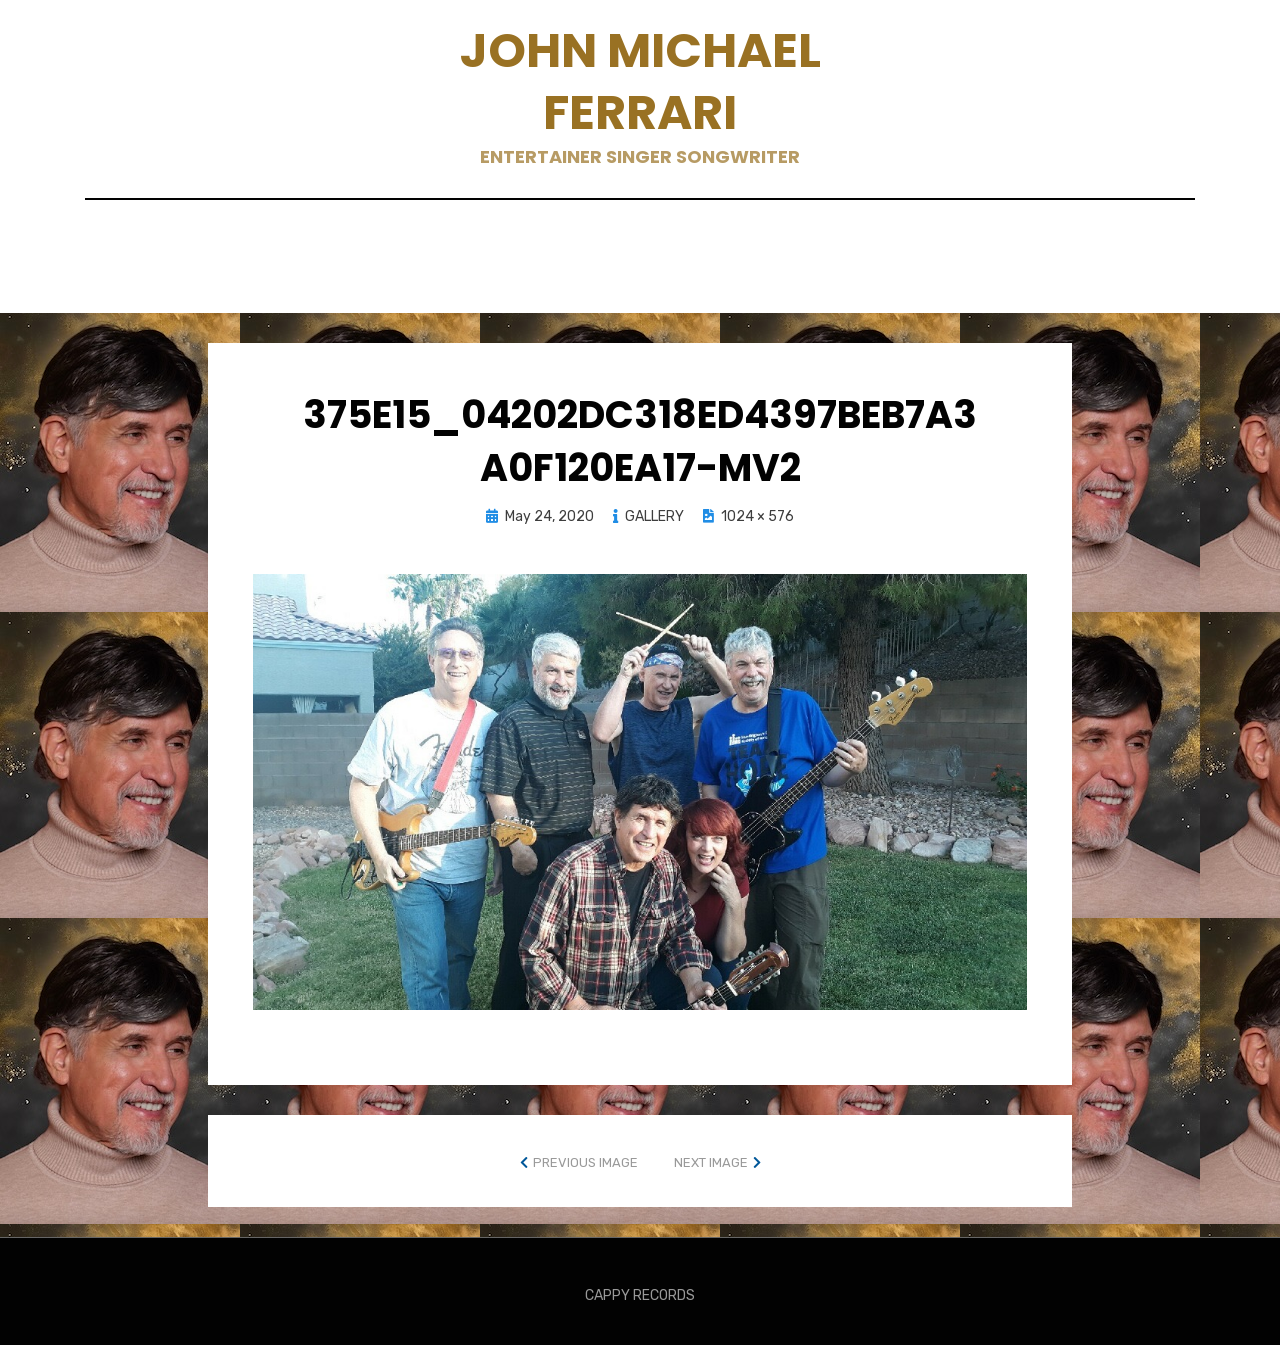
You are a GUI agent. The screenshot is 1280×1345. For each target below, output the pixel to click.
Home (136, 243)
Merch (298, 270)
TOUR (866, 270)
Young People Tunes (1007, 270)
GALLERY (579, 243)
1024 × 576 (757, 508)
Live (1151, 243)
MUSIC (386, 270)
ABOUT (220, 243)
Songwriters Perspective (700, 270)
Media (212, 270)
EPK (496, 243)
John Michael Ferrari (640, 81)
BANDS (308, 243)
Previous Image (585, 1153)
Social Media (501, 270)
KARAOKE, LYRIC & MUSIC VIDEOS (775, 243)
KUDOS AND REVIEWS (1019, 243)
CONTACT (408, 243)
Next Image (711, 1153)
